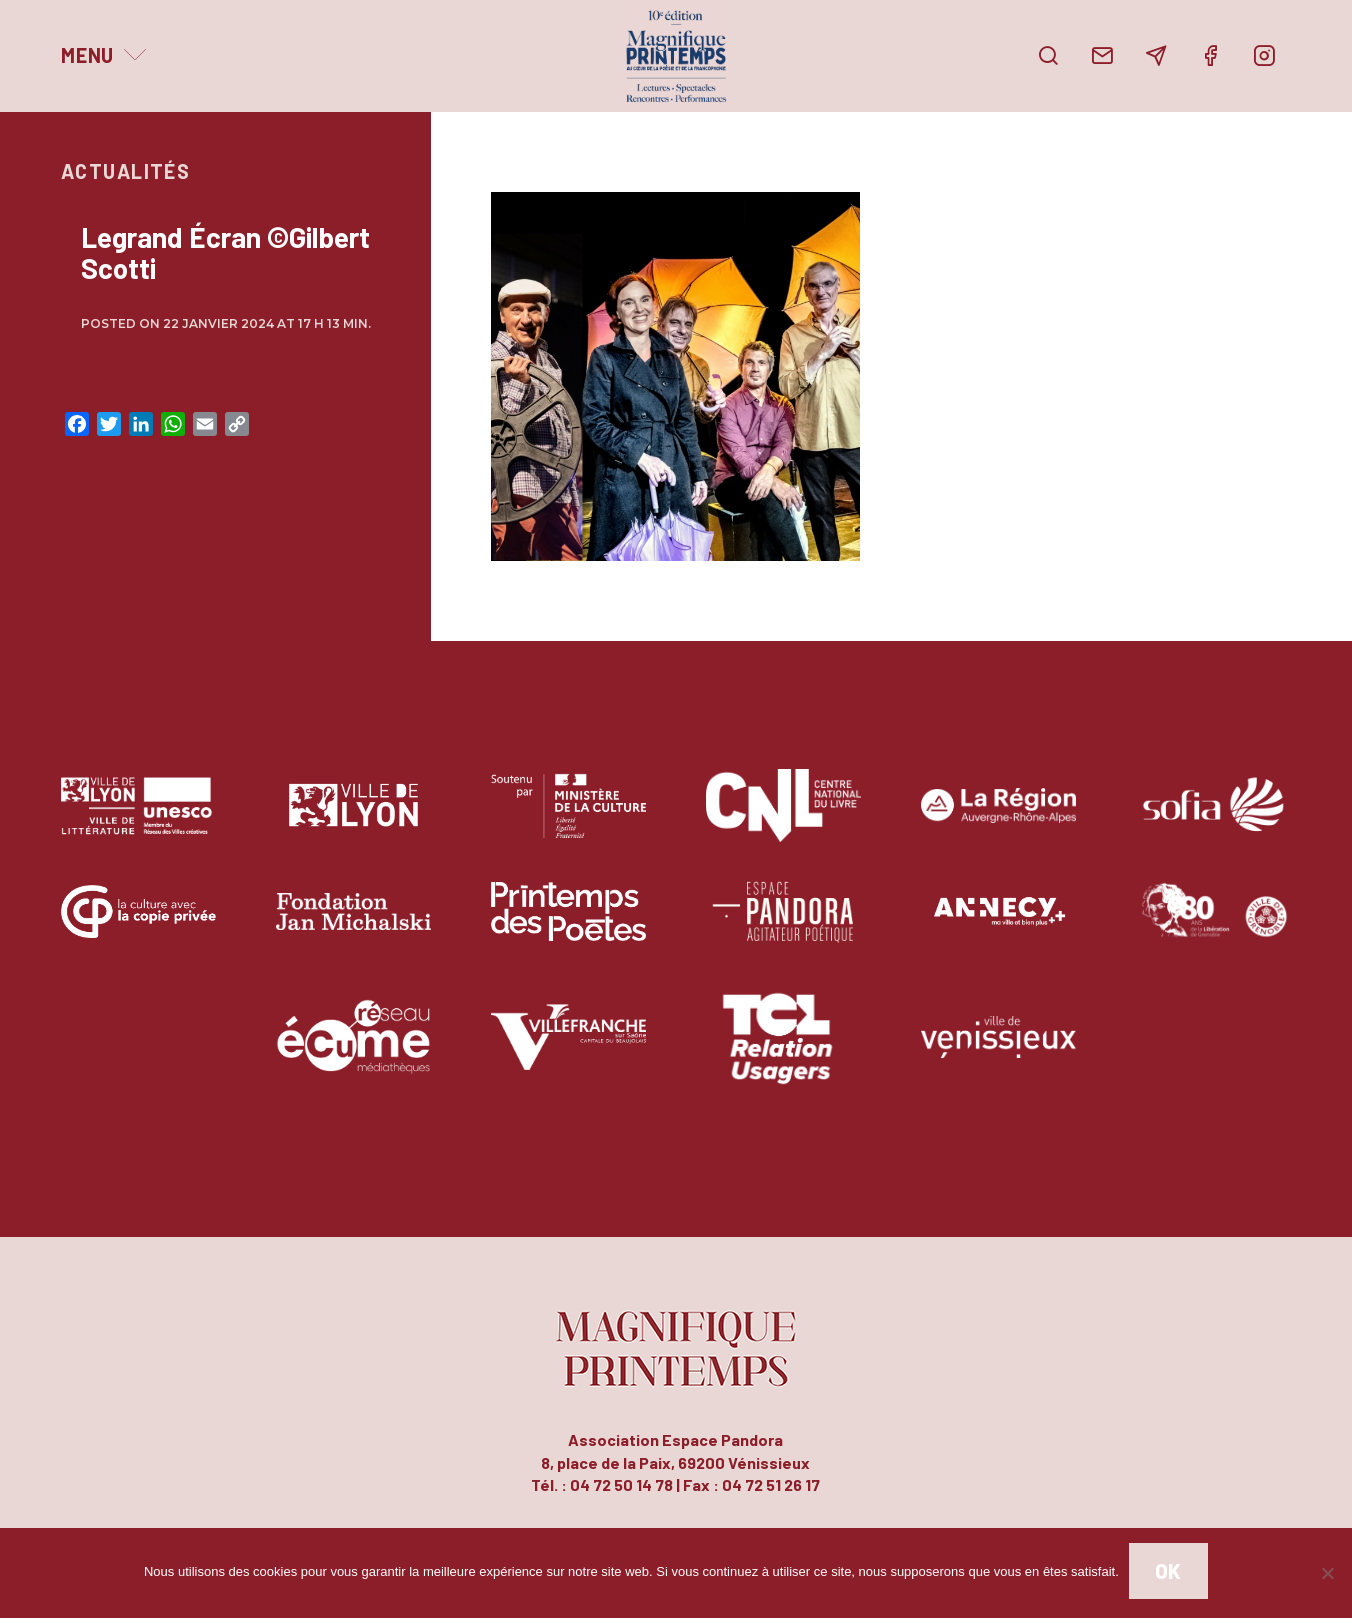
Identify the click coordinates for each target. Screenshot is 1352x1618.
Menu (87, 55)
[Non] (1327, 1573)
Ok (1168, 1571)
